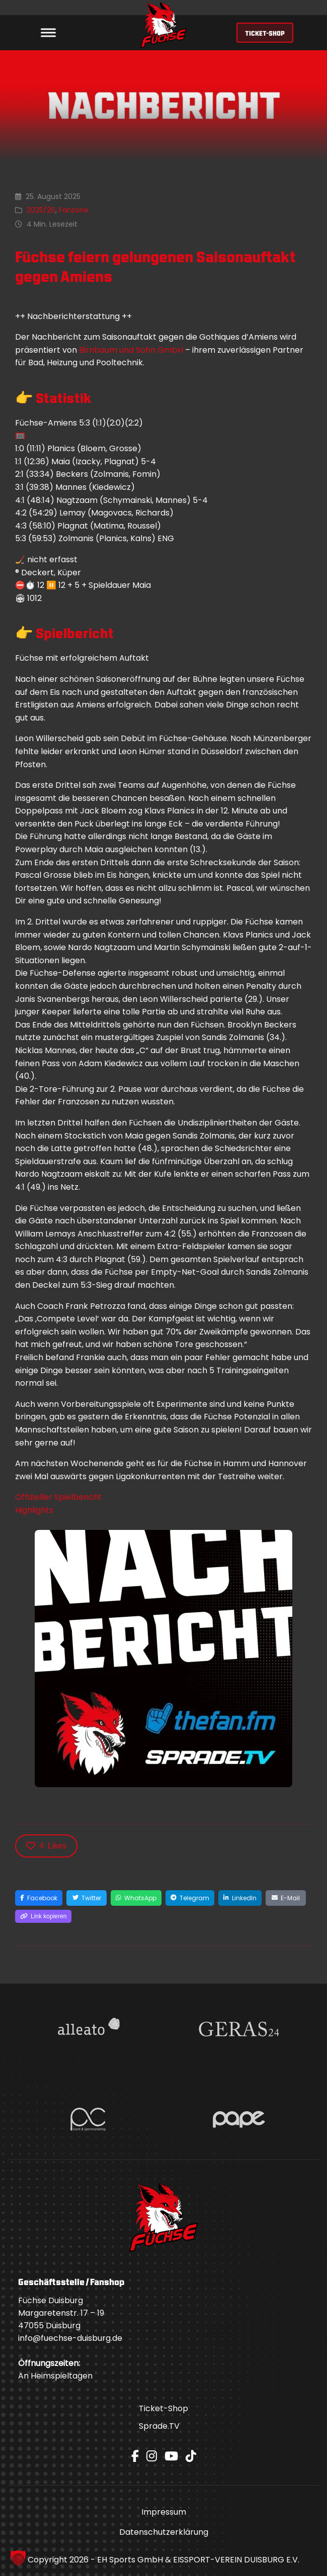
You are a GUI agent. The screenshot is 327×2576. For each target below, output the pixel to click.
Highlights (34, 1510)
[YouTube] (171, 2456)
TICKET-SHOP (265, 33)
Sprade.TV (159, 2426)
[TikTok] (191, 2456)
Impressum (163, 2512)
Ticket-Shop (163, 2408)
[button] (18, 2558)
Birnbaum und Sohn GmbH (131, 350)
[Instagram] (151, 2456)
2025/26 (41, 210)
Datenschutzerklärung (163, 2532)
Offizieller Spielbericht (58, 1497)
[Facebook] (135, 2456)
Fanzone (74, 210)
